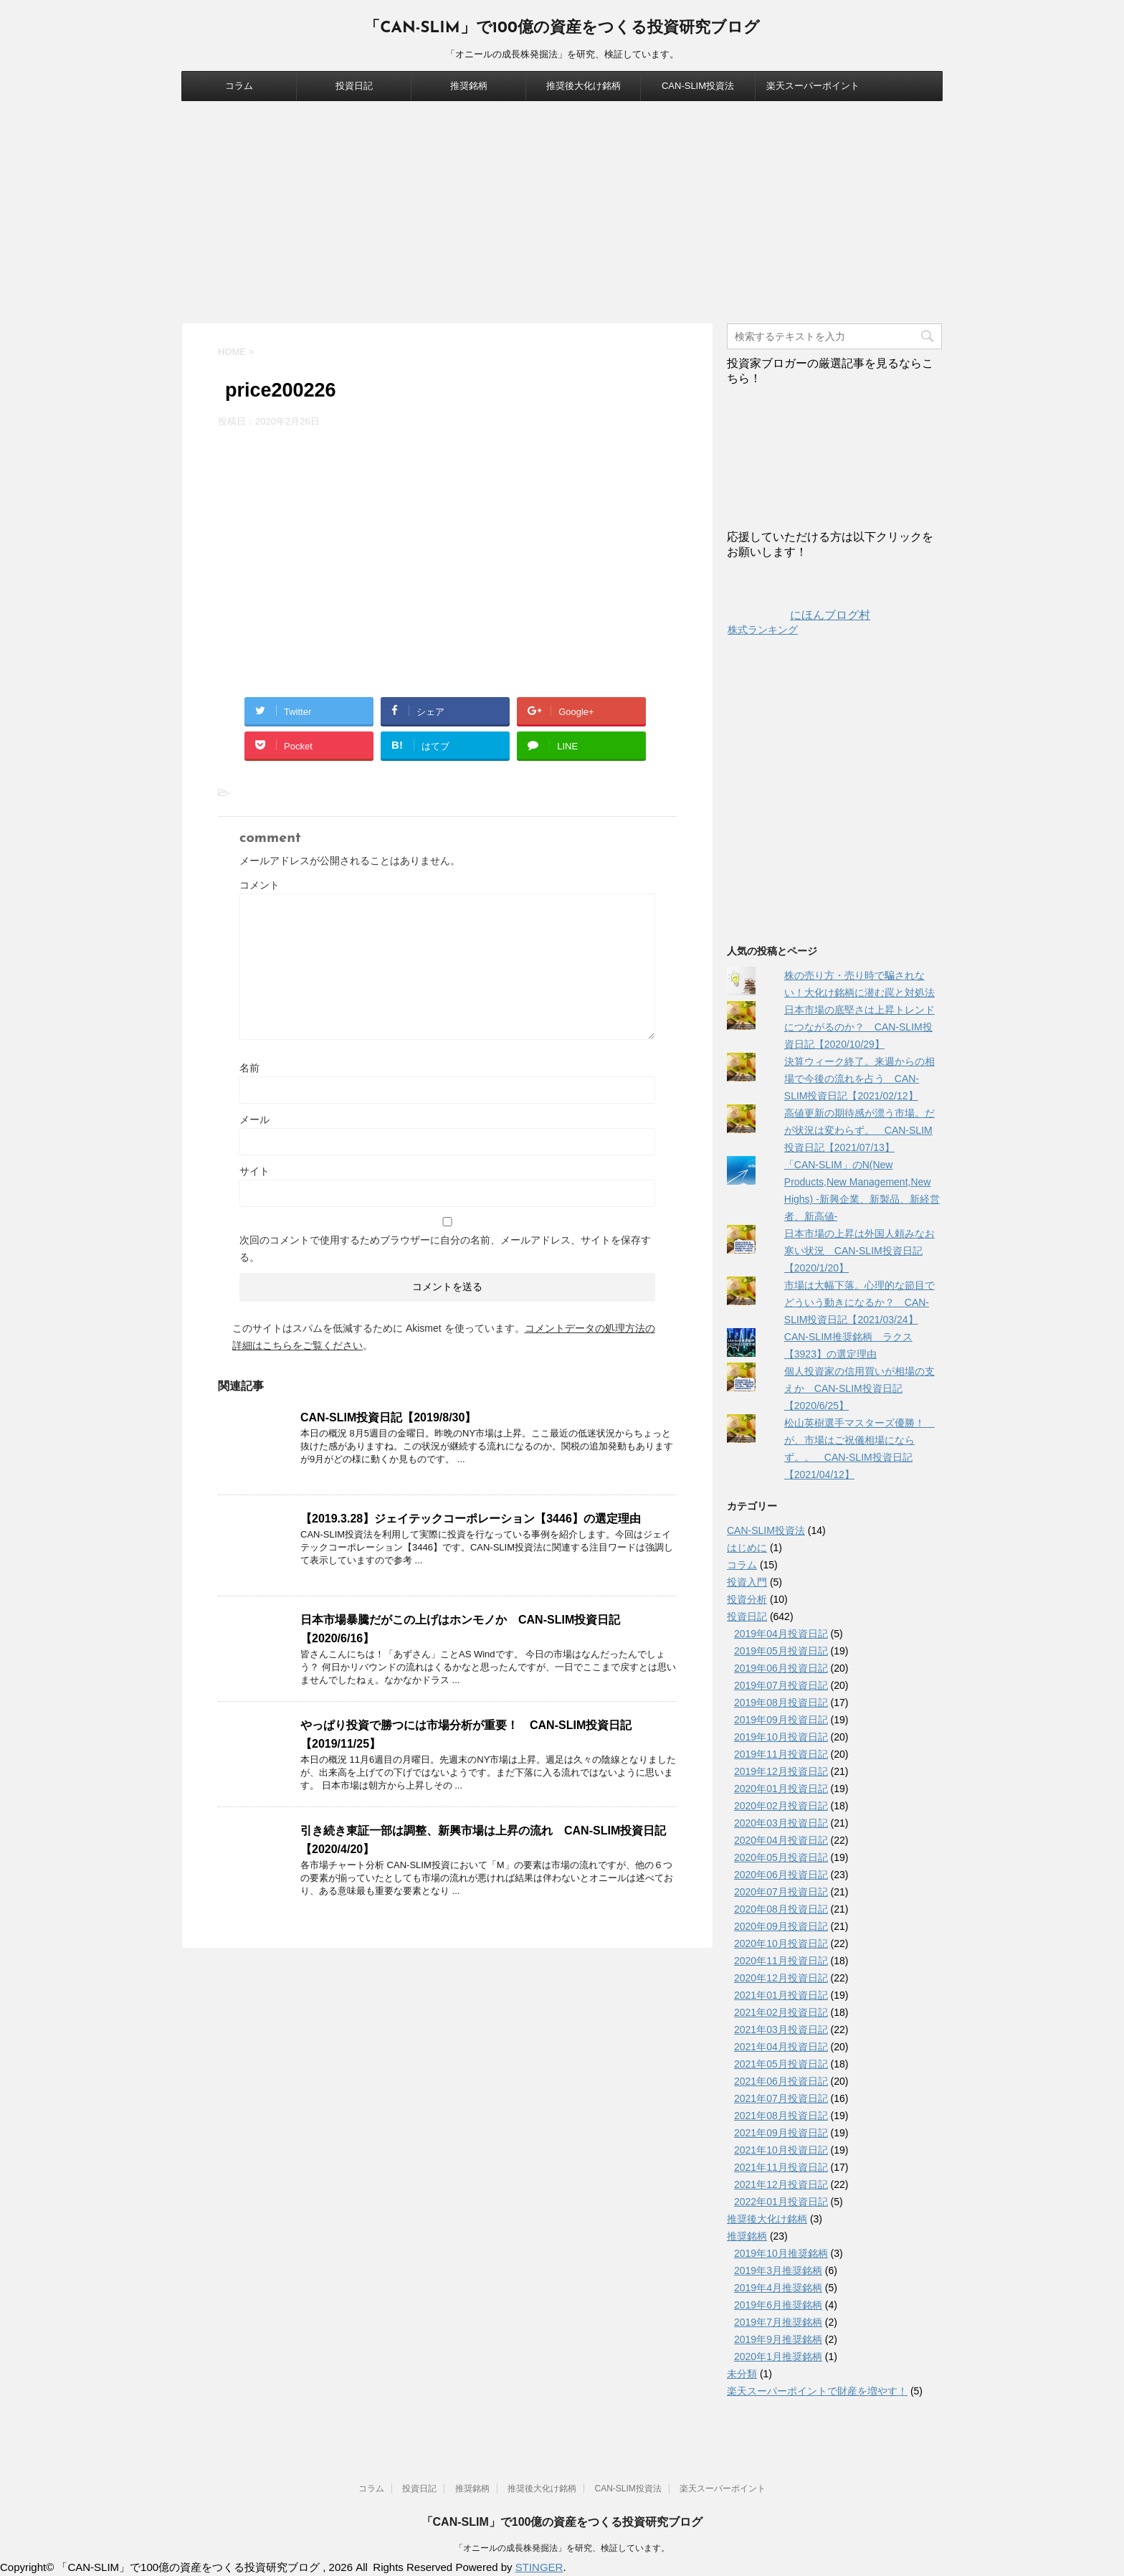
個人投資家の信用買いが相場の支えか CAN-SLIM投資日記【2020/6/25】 (859, 1388)
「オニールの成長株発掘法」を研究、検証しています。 (562, 2548)
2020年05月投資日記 (781, 1857)
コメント (259, 885)
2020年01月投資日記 (781, 1788)
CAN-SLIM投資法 (698, 85)
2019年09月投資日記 (781, 1719)
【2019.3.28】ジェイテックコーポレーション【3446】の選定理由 (470, 1518)
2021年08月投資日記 (781, 2115)
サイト (254, 1171)
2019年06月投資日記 (781, 1668)
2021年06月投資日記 (781, 2081)
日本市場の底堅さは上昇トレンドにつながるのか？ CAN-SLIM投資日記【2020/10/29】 (859, 1027)
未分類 (742, 2374)
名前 (249, 1068)
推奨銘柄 (468, 85)
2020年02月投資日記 (781, 1806)
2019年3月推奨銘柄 (778, 2270)
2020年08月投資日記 (781, 1909)
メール (254, 1119)
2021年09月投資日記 (781, 2133)
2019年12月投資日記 (781, 1771)
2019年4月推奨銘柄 (778, 2287)
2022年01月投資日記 (781, 2201)
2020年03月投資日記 (781, 1823)
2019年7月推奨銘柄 (778, 2322)
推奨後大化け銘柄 (583, 85)
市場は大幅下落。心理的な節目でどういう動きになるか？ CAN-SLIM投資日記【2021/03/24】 (859, 1302)
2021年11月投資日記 (781, 2167)
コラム (239, 85)
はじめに (747, 1547)
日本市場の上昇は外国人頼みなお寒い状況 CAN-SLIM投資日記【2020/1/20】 (859, 1251)
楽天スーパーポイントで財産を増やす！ (817, 2391)
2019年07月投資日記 (781, 1685)
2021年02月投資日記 (781, 2012)
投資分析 (747, 1599)
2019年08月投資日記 (781, 1702)
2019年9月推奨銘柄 (778, 2339)
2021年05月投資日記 (781, 2064)
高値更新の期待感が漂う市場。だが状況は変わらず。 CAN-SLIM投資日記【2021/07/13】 (859, 1130)
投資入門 (747, 1582)
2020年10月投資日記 (781, 1943)
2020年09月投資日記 (781, 1926)
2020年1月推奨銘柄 (778, 2356)
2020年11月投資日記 (781, 1960)
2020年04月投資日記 (781, 1840)
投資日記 (354, 85)
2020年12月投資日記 (781, 1978)
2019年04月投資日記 (781, 1633)
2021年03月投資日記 (781, 2029)
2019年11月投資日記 (781, 1754)
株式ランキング (763, 629)
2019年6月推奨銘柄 (778, 2305)
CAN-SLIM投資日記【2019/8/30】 (388, 1417)
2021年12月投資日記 (781, 2184)
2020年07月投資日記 (781, 1892)
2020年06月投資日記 (781, 1874)
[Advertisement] (562, 208)
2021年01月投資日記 (781, 1995)
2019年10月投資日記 (781, 1737)
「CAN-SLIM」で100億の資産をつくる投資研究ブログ (562, 28)
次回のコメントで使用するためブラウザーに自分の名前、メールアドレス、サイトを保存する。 (445, 1248)
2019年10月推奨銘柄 (781, 2253)
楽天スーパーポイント (812, 85)
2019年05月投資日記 (781, 1651)
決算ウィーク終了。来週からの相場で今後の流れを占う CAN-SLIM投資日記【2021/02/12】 (859, 1079)
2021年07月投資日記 (781, 2098)
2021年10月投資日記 (781, 2150)
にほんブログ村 (798, 615)
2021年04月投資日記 (781, 2046)
